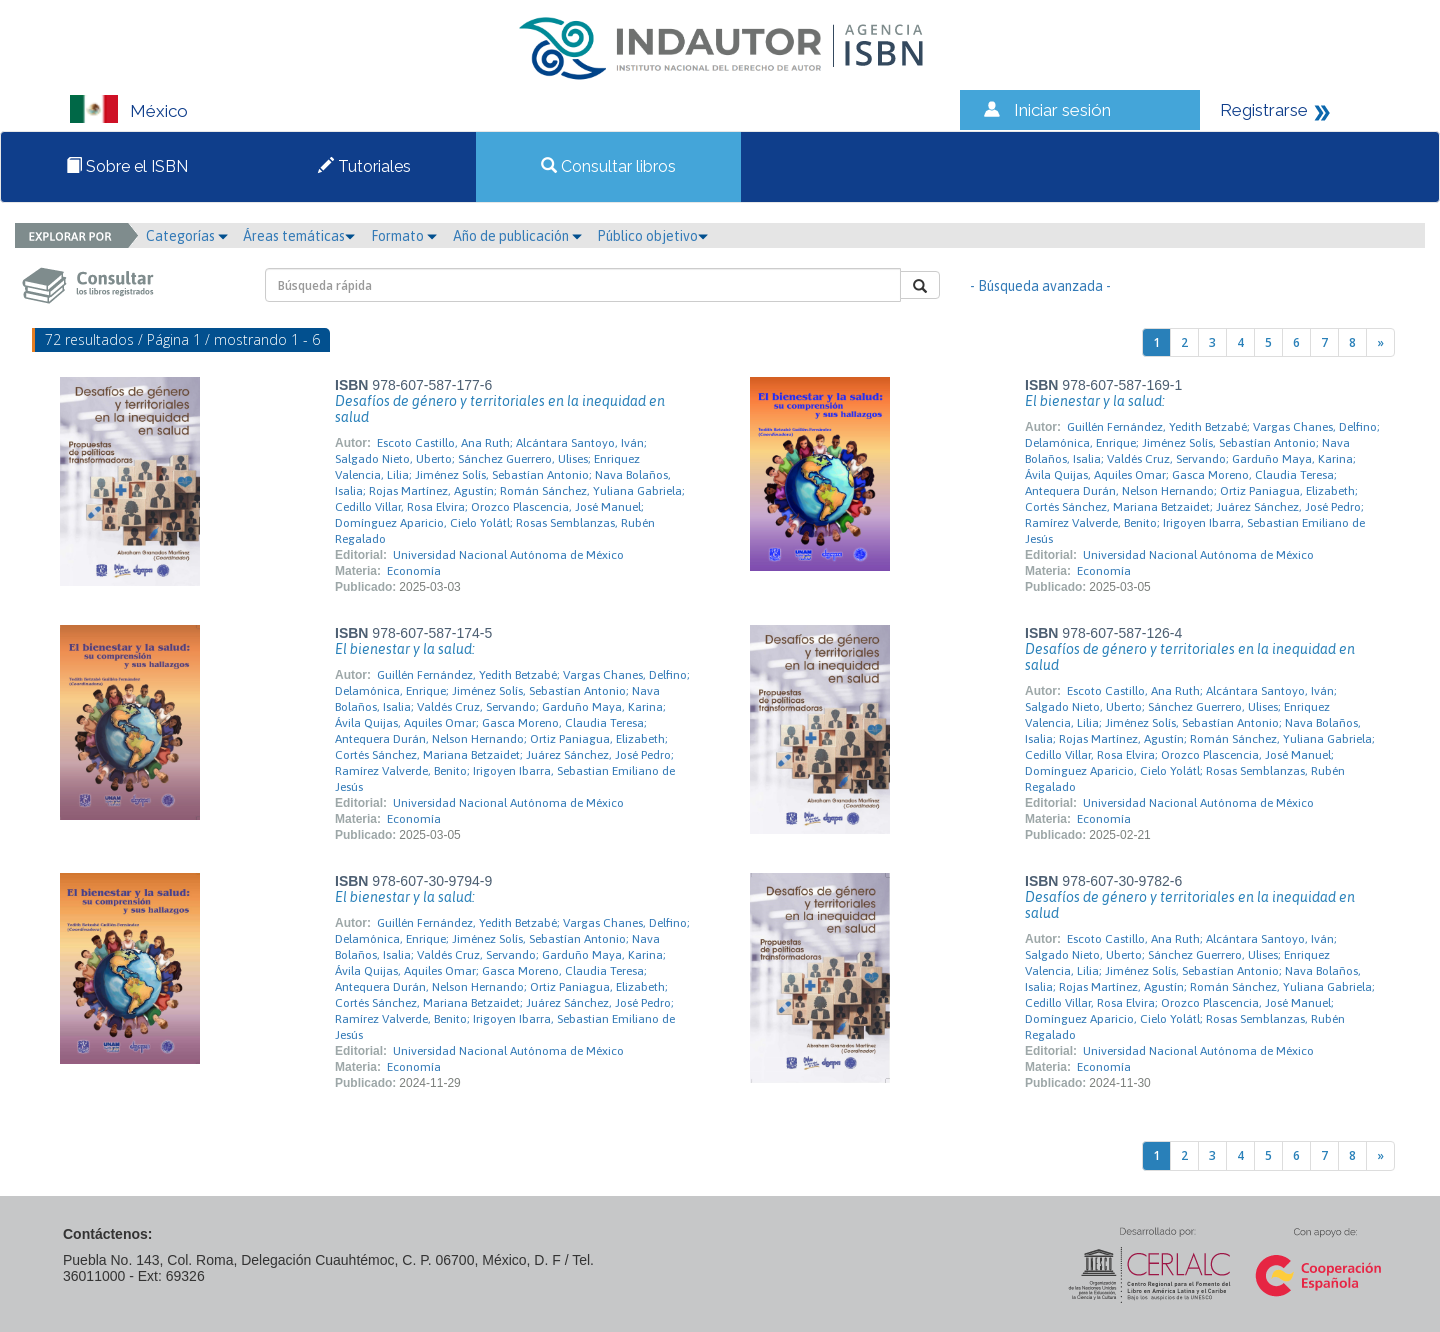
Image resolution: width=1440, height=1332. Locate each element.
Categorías (187, 236)
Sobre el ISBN (127, 166)
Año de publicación (517, 236)
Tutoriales (364, 166)
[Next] (1380, 342)
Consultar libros (608, 166)
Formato (404, 236)
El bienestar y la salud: (1095, 401)
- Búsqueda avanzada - (1040, 286)
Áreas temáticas (299, 236)
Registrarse (1264, 110)
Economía (414, 571)
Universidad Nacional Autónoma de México (508, 555)
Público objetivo (652, 236)
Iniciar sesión (1062, 110)
